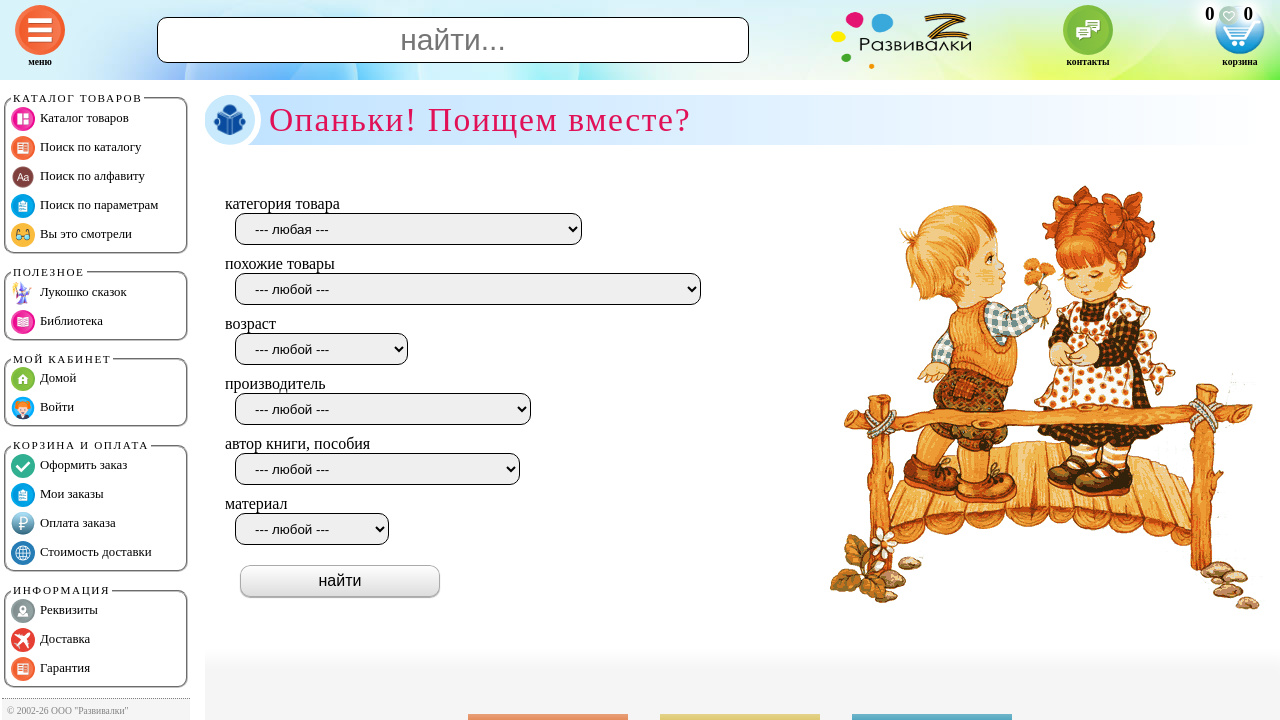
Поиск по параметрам (84, 206)
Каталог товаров (70, 119)
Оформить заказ (69, 466)
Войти (42, 408)
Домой (43, 379)
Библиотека (57, 322)
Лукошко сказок (69, 293)
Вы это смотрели (71, 235)
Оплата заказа (63, 524)
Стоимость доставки (81, 553)
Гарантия (50, 669)
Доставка (50, 640)
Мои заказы (57, 495)
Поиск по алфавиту (78, 177)
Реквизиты (54, 611)
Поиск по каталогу (76, 148)
